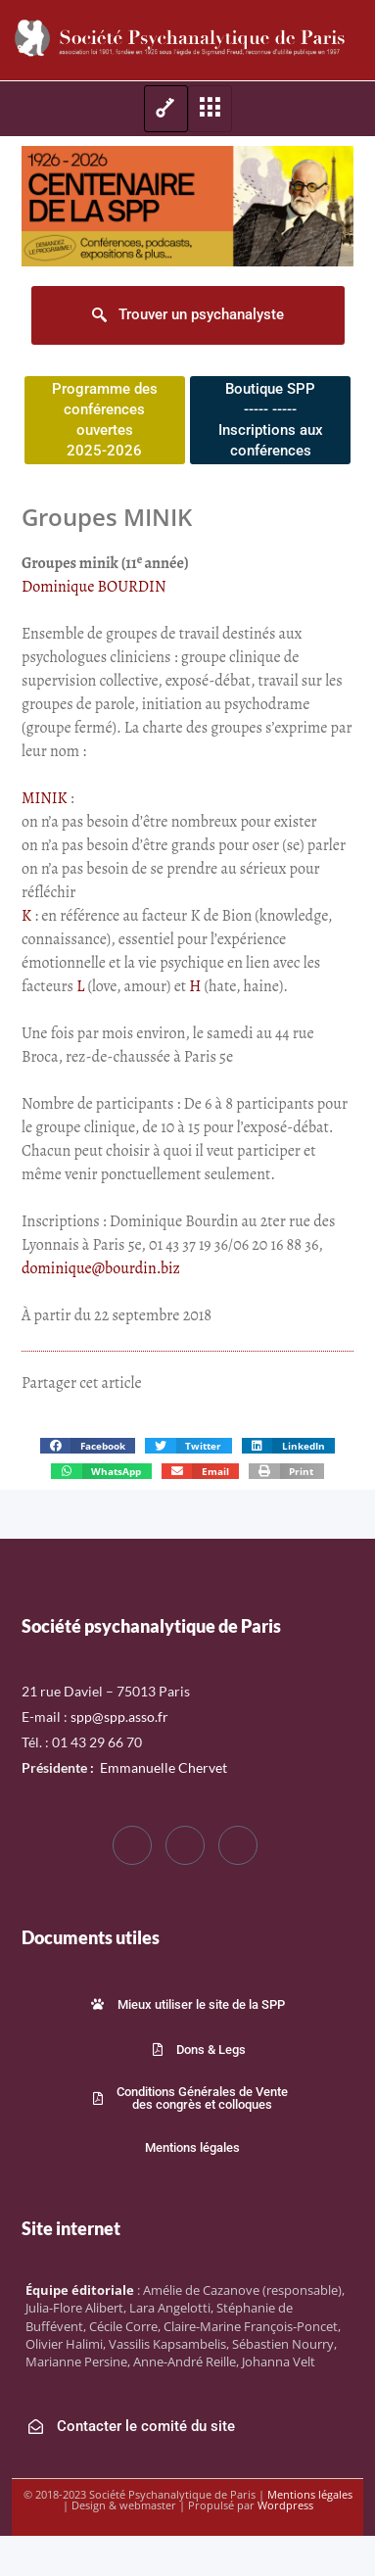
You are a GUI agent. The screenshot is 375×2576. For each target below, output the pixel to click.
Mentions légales (309, 2494)
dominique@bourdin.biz (101, 1268)
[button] (87, 1446)
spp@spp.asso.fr (119, 1716)
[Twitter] (185, 1845)
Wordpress (285, 2505)
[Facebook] (132, 1845)
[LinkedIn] (238, 1845)
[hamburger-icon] (166, 108)
